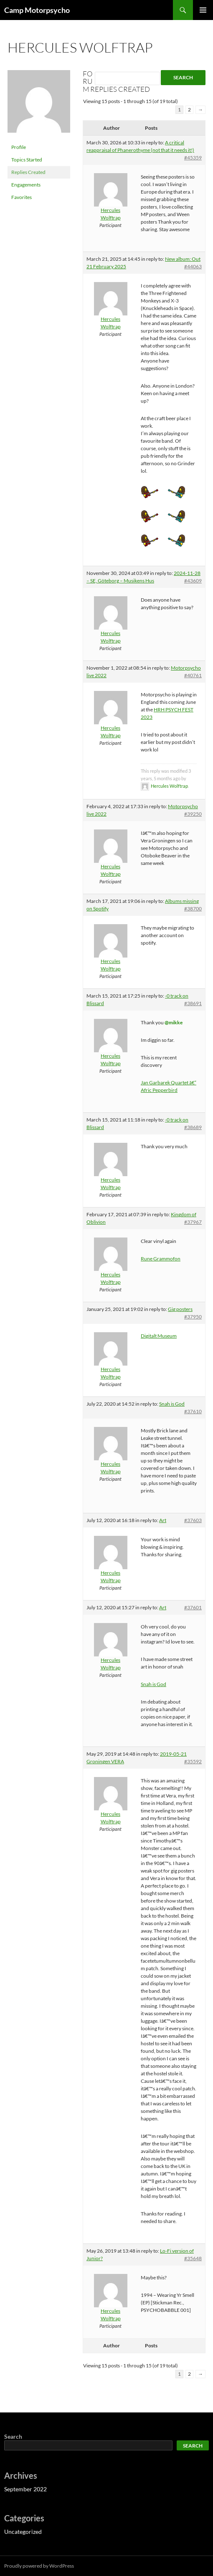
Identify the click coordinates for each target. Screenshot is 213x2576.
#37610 (193, 1411)
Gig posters (180, 1309)
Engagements (26, 184)
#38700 (193, 908)
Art (162, 1520)
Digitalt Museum (159, 1336)
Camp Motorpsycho (37, 10)
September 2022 (25, 2489)
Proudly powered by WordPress (39, 2566)
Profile (18, 147)
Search (13, 2436)
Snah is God (172, 1404)
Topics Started (26, 159)
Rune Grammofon (160, 1258)
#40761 (193, 675)
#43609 (193, 580)
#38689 (193, 1127)
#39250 (193, 814)
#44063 (193, 266)
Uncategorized (23, 2531)
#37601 (193, 1607)
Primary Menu (203, 10)
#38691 (193, 1003)
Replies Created (28, 172)
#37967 (193, 1222)
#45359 (193, 157)
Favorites (21, 197)
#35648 (193, 2258)
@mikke (174, 1022)
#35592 (193, 1761)
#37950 (193, 1316)
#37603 (193, 1520)
